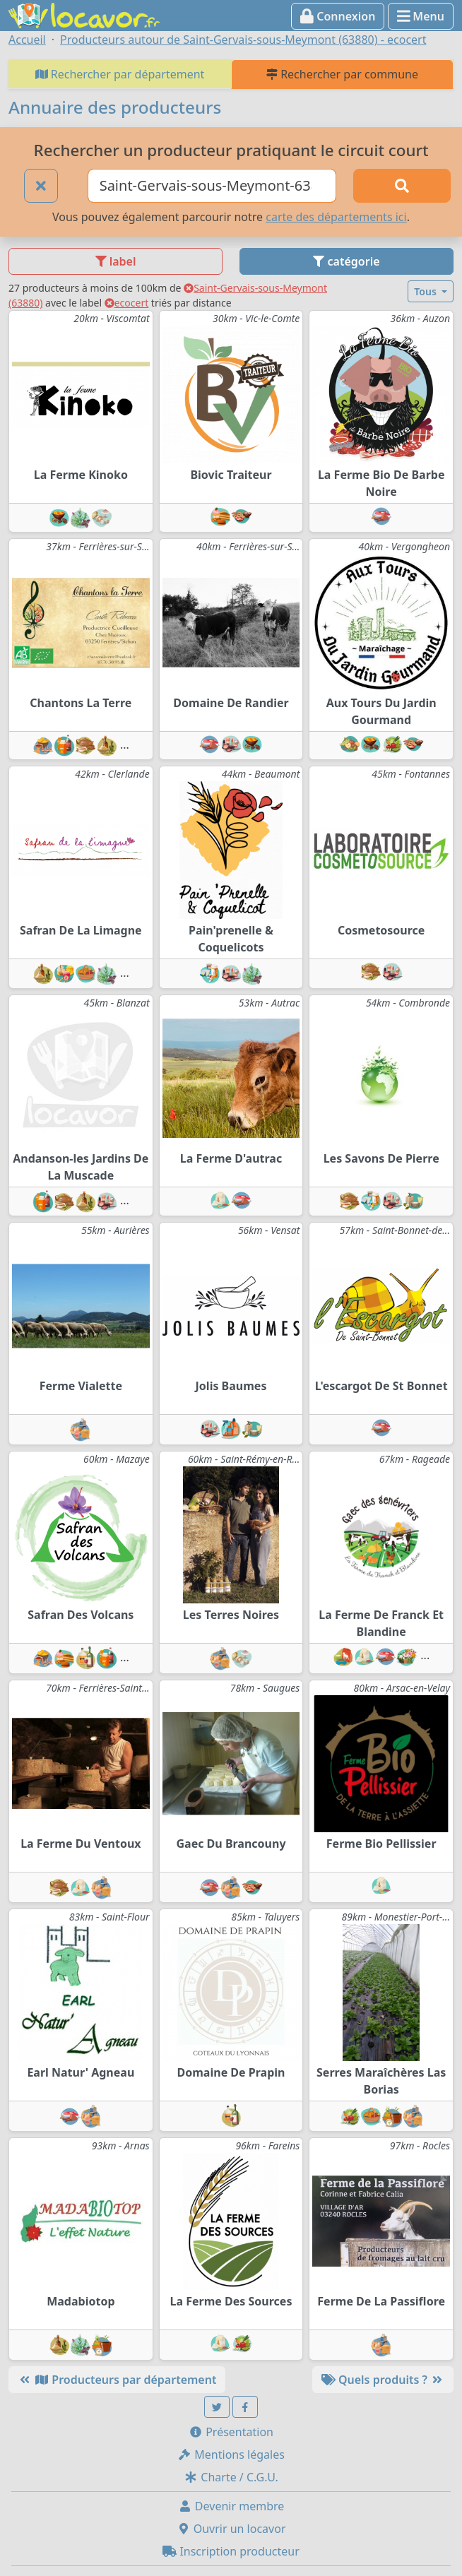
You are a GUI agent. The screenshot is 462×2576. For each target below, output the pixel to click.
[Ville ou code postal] (212, 186)
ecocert (127, 302)
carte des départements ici (336, 217)
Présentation (231, 2432)
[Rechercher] (402, 186)
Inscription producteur (231, 2551)
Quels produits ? (382, 2379)
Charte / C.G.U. (231, 2477)
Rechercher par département (120, 74)
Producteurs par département (117, 2379)
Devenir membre (231, 2506)
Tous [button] (426, 291)
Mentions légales (231, 2454)
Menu (420, 16)
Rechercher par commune (342, 74)
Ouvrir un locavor (231, 2528)
